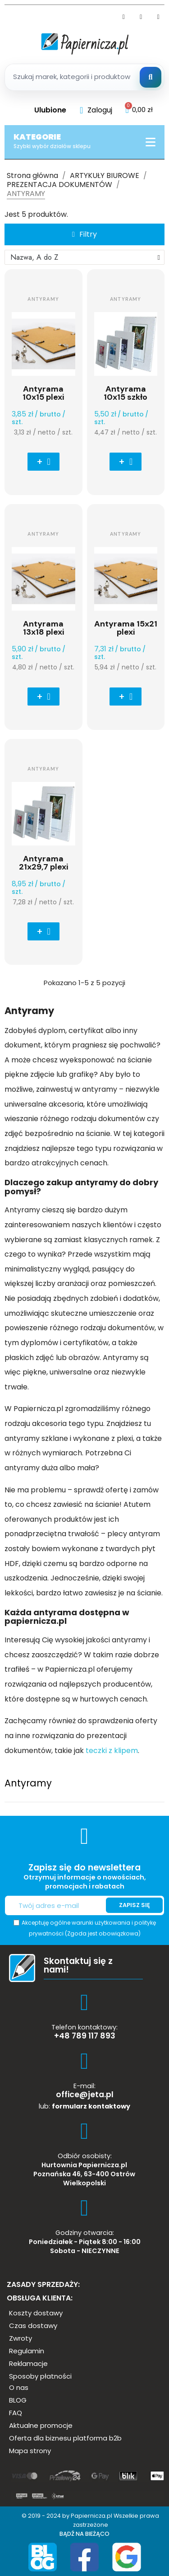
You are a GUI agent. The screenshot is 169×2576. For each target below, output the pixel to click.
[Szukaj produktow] (84, 77)
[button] (84, 234)
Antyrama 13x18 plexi (43, 627)
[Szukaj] (150, 77)
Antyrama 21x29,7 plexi (43, 862)
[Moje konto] (96, 110)
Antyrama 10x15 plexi (43, 392)
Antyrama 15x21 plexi (125, 627)
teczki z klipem (111, 1750)
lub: (84, 2106)
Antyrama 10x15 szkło (125, 392)
